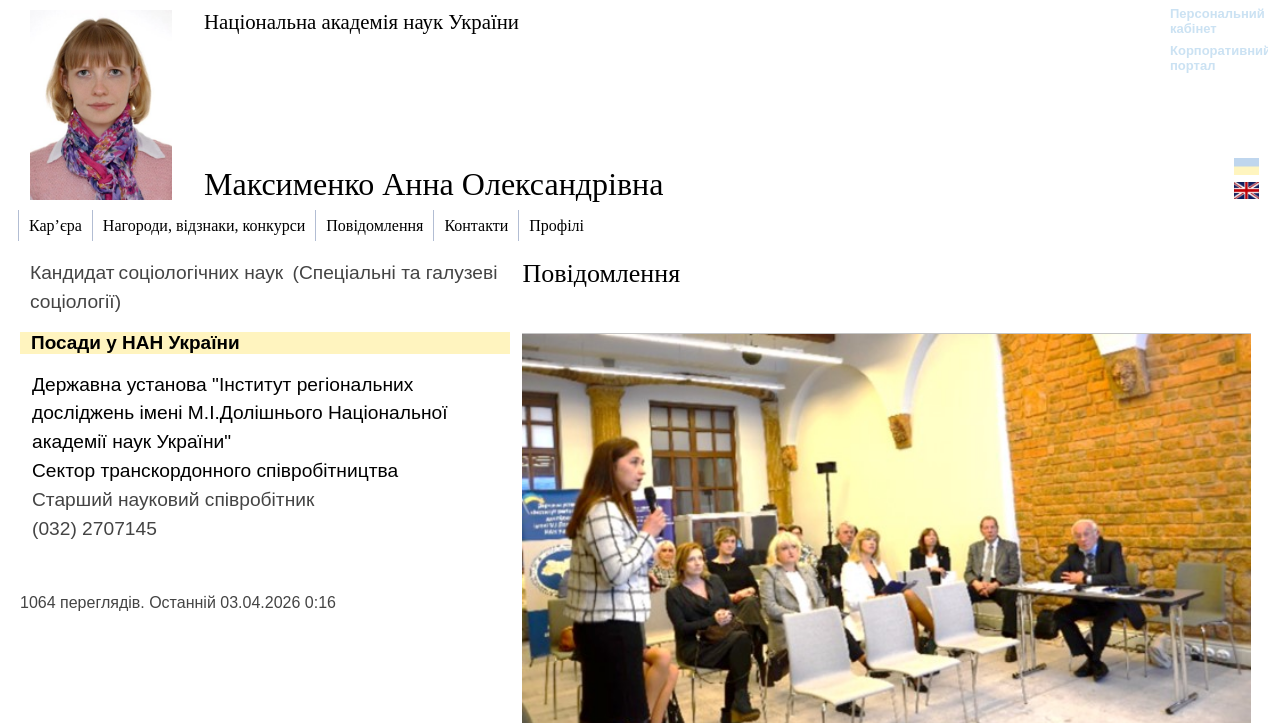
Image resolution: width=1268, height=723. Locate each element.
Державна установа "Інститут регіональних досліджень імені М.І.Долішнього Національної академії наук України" (240, 413)
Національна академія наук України (361, 21)
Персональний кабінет (1207, 21)
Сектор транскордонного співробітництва (215, 470)
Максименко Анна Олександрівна (433, 184)
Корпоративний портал (1207, 58)
